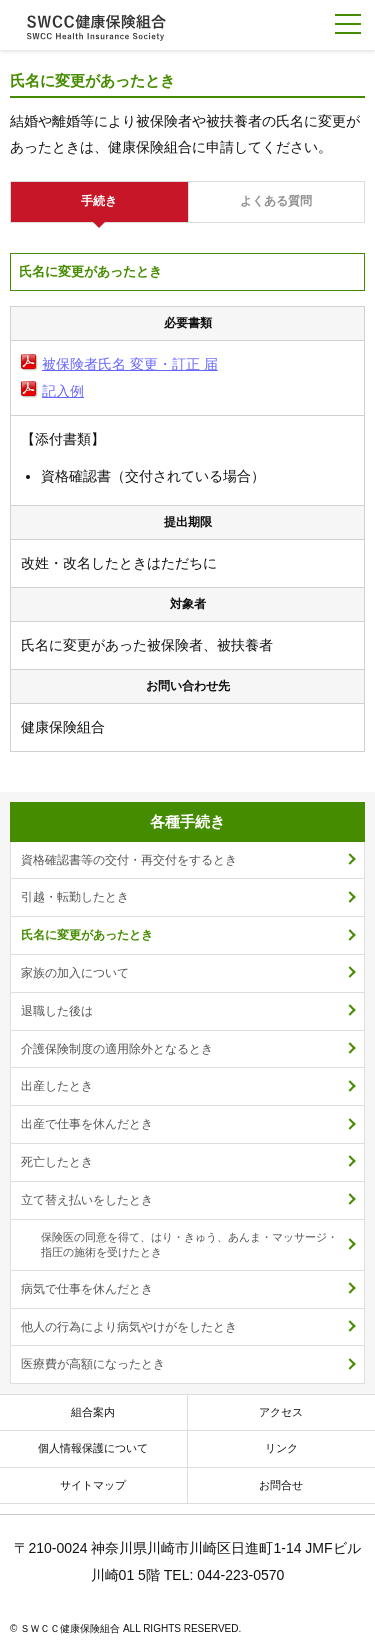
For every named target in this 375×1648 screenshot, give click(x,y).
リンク (281, 1448)
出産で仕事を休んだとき (87, 1124)
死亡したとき (57, 1162)
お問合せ (281, 1485)
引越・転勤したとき (75, 897)
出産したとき (57, 1086)
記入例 (63, 391)
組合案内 (93, 1412)
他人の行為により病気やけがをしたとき (129, 1327)
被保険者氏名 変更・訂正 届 (130, 364)
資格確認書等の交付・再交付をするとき (129, 860)
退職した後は (57, 1011)
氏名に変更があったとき (87, 935)
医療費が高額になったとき (93, 1364)
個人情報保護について (93, 1448)
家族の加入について (75, 973)
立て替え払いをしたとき (87, 1200)
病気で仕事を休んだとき (87, 1289)
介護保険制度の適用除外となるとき (117, 1049)
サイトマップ (93, 1485)
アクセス (281, 1412)
